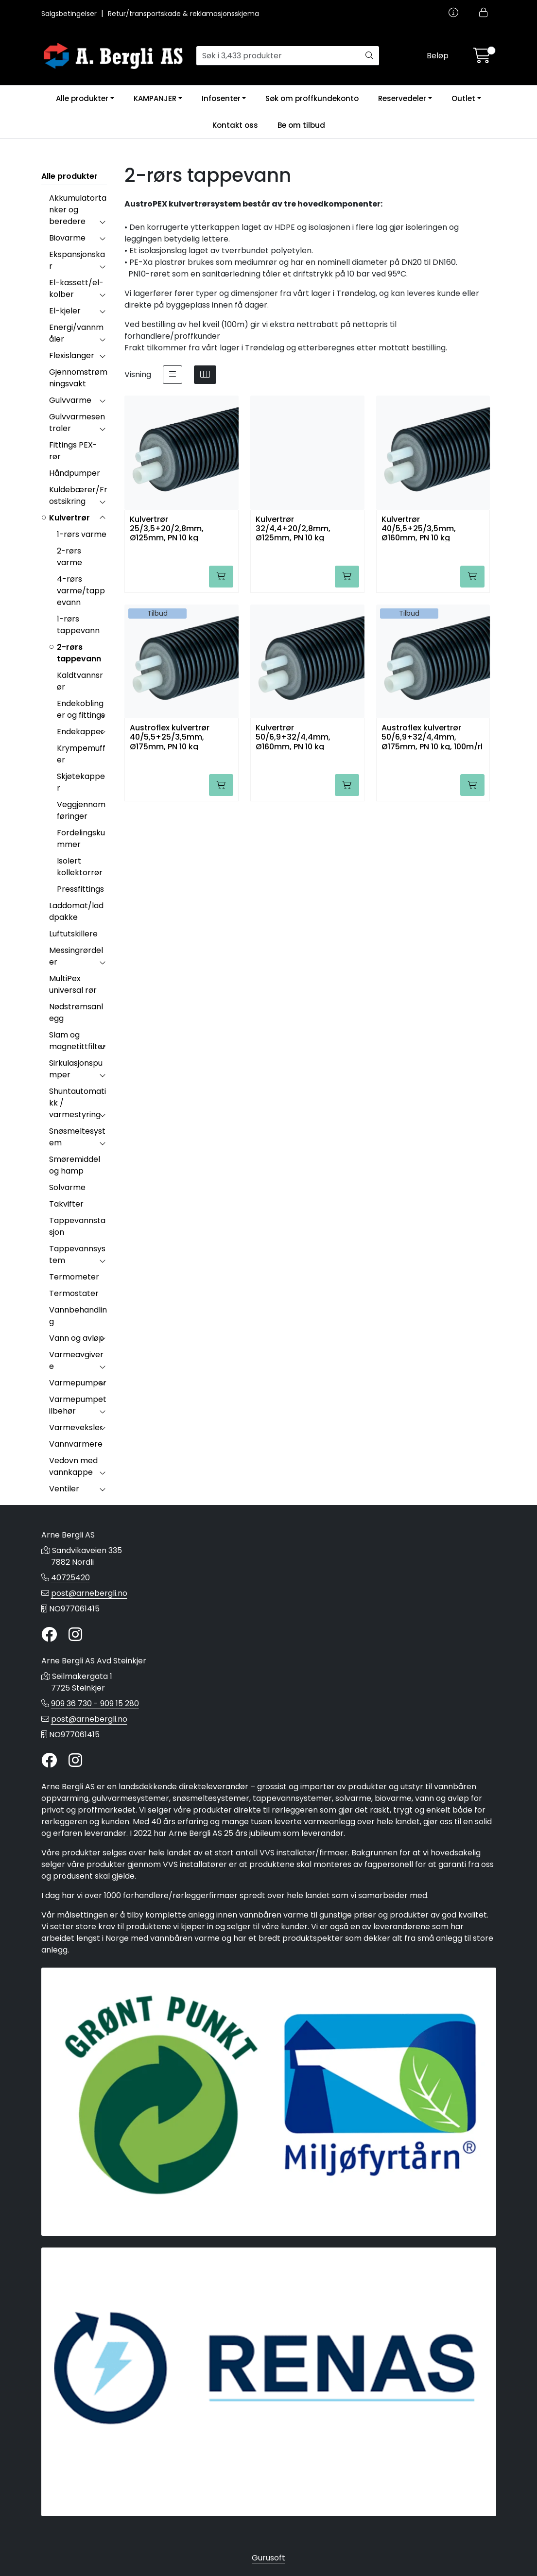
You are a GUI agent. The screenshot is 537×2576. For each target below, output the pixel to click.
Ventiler (64, 1488)
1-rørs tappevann (78, 624)
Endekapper (80, 731)
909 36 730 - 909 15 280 (95, 1703)
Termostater (74, 1293)
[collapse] (102, 221)
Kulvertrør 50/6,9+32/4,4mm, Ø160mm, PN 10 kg (293, 736)
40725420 (70, 1577)
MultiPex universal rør (73, 984)
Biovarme (67, 237)
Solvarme (67, 1187)
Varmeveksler (76, 1427)
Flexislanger (71, 355)
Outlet (463, 98)
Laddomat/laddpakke (76, 911)
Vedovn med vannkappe (73, 1466)
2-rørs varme (69, 556)
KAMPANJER (155, 98)
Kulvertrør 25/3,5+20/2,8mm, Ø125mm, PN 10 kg (167, 528)
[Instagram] (75, 1634)
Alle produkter (82, 98)
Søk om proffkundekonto (312, 98)
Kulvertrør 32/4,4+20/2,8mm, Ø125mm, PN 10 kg (293, 528)
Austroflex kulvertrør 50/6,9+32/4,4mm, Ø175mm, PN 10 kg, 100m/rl (432, 736)
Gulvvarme (70, 400)
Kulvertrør (69, 517)
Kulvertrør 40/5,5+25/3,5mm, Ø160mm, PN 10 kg (418, 528)
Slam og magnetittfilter (77, 1040)
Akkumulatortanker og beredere (77, 209)
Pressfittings (80, 889)
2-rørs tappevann (79, 652)
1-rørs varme (81, 534)
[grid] (205, 374)
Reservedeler (402, 98)
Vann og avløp (76, 1338)
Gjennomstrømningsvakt (78, 377)
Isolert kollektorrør (80, 866)
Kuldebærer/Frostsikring (78, 495)
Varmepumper (77, 1382)
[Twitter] (49, 1634)
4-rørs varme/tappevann (81, 590)
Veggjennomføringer (81, 810)
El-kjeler (65, 310)
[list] (172, 374)
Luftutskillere (73, 933)
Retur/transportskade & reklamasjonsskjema (183, 13)
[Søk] (278, 56)
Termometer (74, 1276)
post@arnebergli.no (89, 1593)
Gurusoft (268, 2557)
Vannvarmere (76, 1444)
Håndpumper (74, 473)
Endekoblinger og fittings (81, 709)
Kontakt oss (235, 125)
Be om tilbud (301, 125)
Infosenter (221, 98)
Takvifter (66, 1204)
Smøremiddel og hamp (74, 1165)
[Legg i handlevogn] (221, 577)
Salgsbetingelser (70, 13)
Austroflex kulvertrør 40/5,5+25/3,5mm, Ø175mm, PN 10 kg (169, 736)
